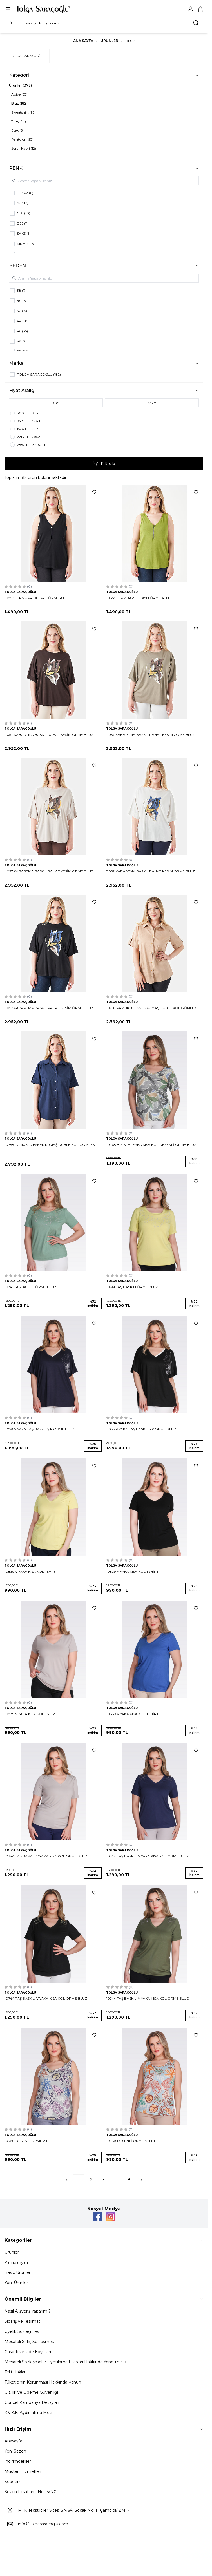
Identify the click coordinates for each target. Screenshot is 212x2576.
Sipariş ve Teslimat (22, 2321)
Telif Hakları (15, 2372)
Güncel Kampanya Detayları (32, 2402)
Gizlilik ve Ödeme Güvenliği (31, 2392)
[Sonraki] (141, 2179)
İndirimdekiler (18, 2461)
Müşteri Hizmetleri (23, 2471)
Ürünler (109, 41)
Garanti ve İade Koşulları (28, 2351)
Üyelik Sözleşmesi (22, 2331)
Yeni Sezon (15, 2451)
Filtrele (104, 463)
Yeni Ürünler (16, 2282)
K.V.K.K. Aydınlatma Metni (30, 2412)
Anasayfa (13, 2441)
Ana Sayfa (83, 41)
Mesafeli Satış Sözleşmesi (30, 2341)
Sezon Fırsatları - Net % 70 (31, 2491)
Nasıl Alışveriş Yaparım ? (28, 2311)
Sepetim (13, 2481)
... (116, 2179)
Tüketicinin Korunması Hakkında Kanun (43, 2382)
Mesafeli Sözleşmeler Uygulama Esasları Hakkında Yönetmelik (65, 2361)
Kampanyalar (17, 2262)
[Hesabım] (190, 9)
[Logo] (43, 9)
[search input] (104, 22)
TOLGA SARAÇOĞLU (27, 56)
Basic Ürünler (17, 2272)
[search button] (196, 23)
